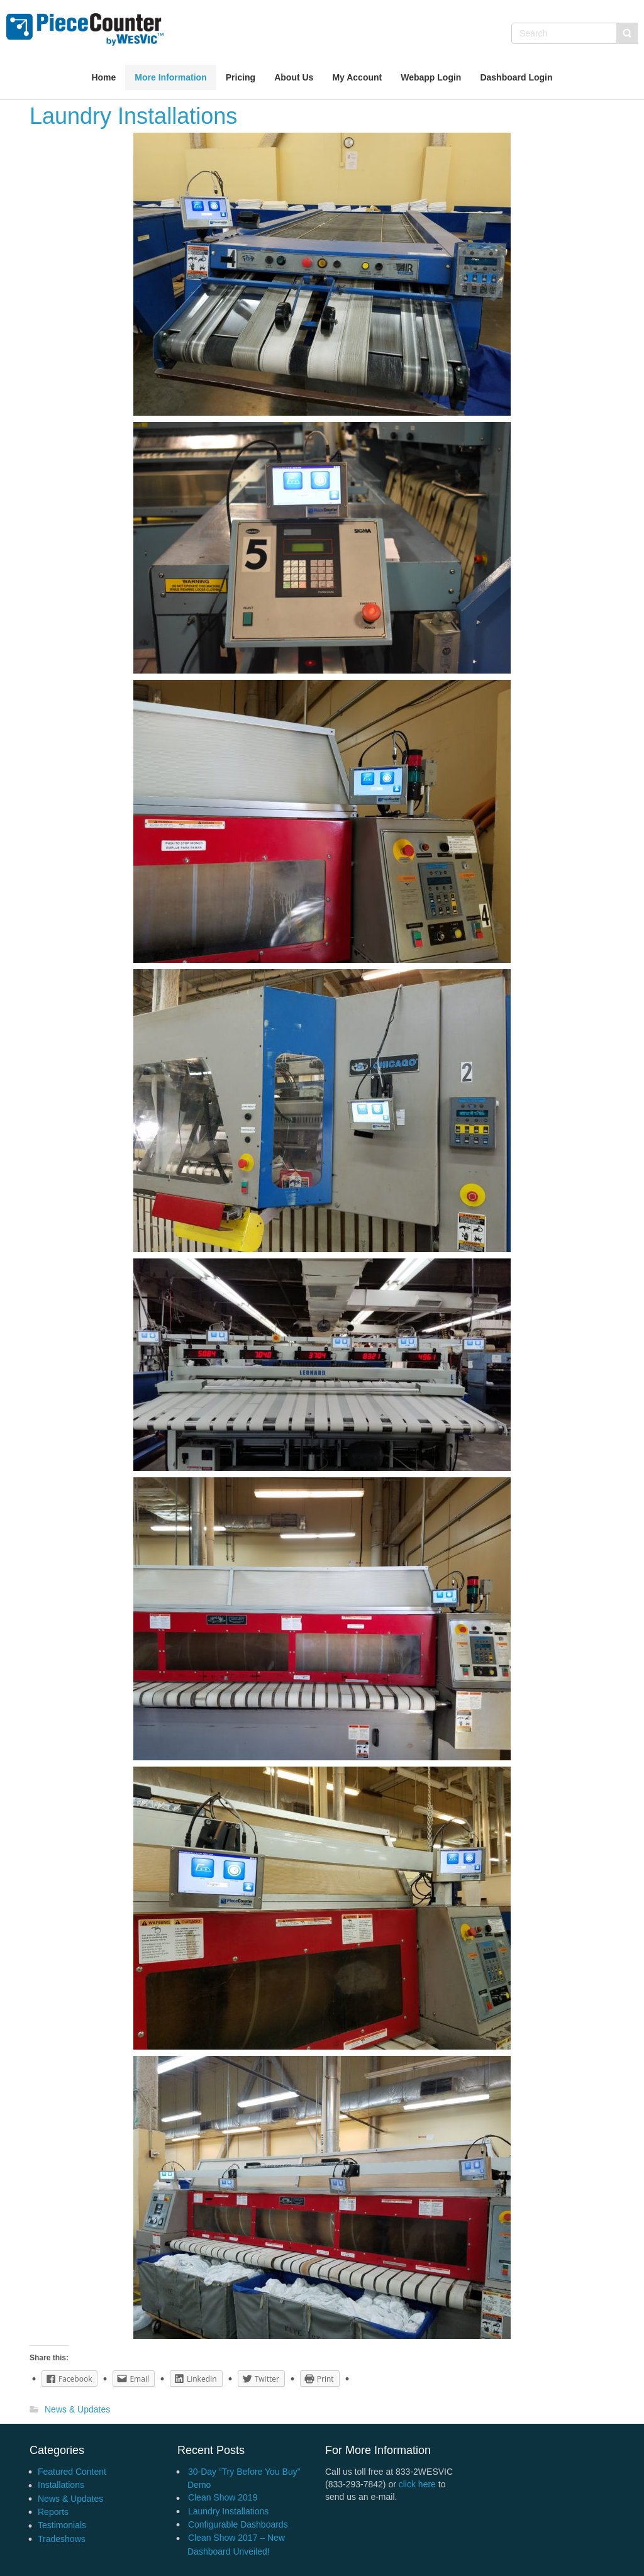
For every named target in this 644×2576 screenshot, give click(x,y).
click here (417, 2484)
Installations (61, 2485)
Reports (53, 2512)
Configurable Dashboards (238, 2524)
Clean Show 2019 (223, 2497)
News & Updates (77, 2410)
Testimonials (62, 2525)
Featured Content (72, 2472)
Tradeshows (62, 2539)
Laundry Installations (228, 2511)
